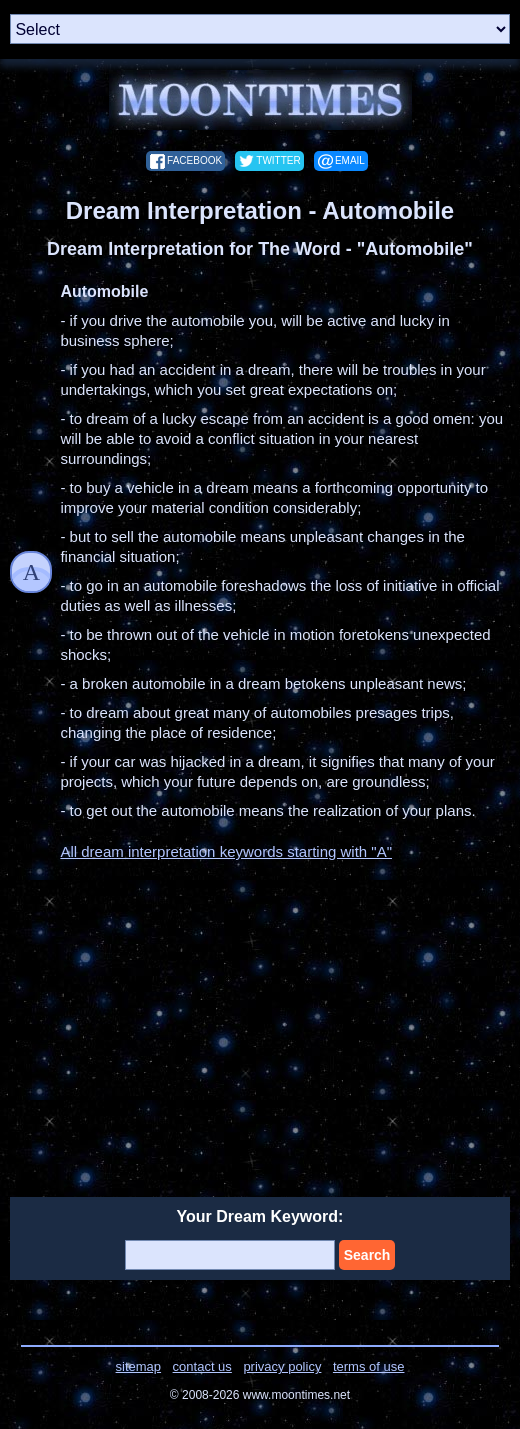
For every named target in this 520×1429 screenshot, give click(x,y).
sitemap (139, 1366)
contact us (202, 1366)
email (350, 160)
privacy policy (282, 1366)
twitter (278, 160)
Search (367, 1255)
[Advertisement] (260, 1017)
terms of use (369, 1366)
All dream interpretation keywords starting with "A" (226, 851)
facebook (194, 160)
